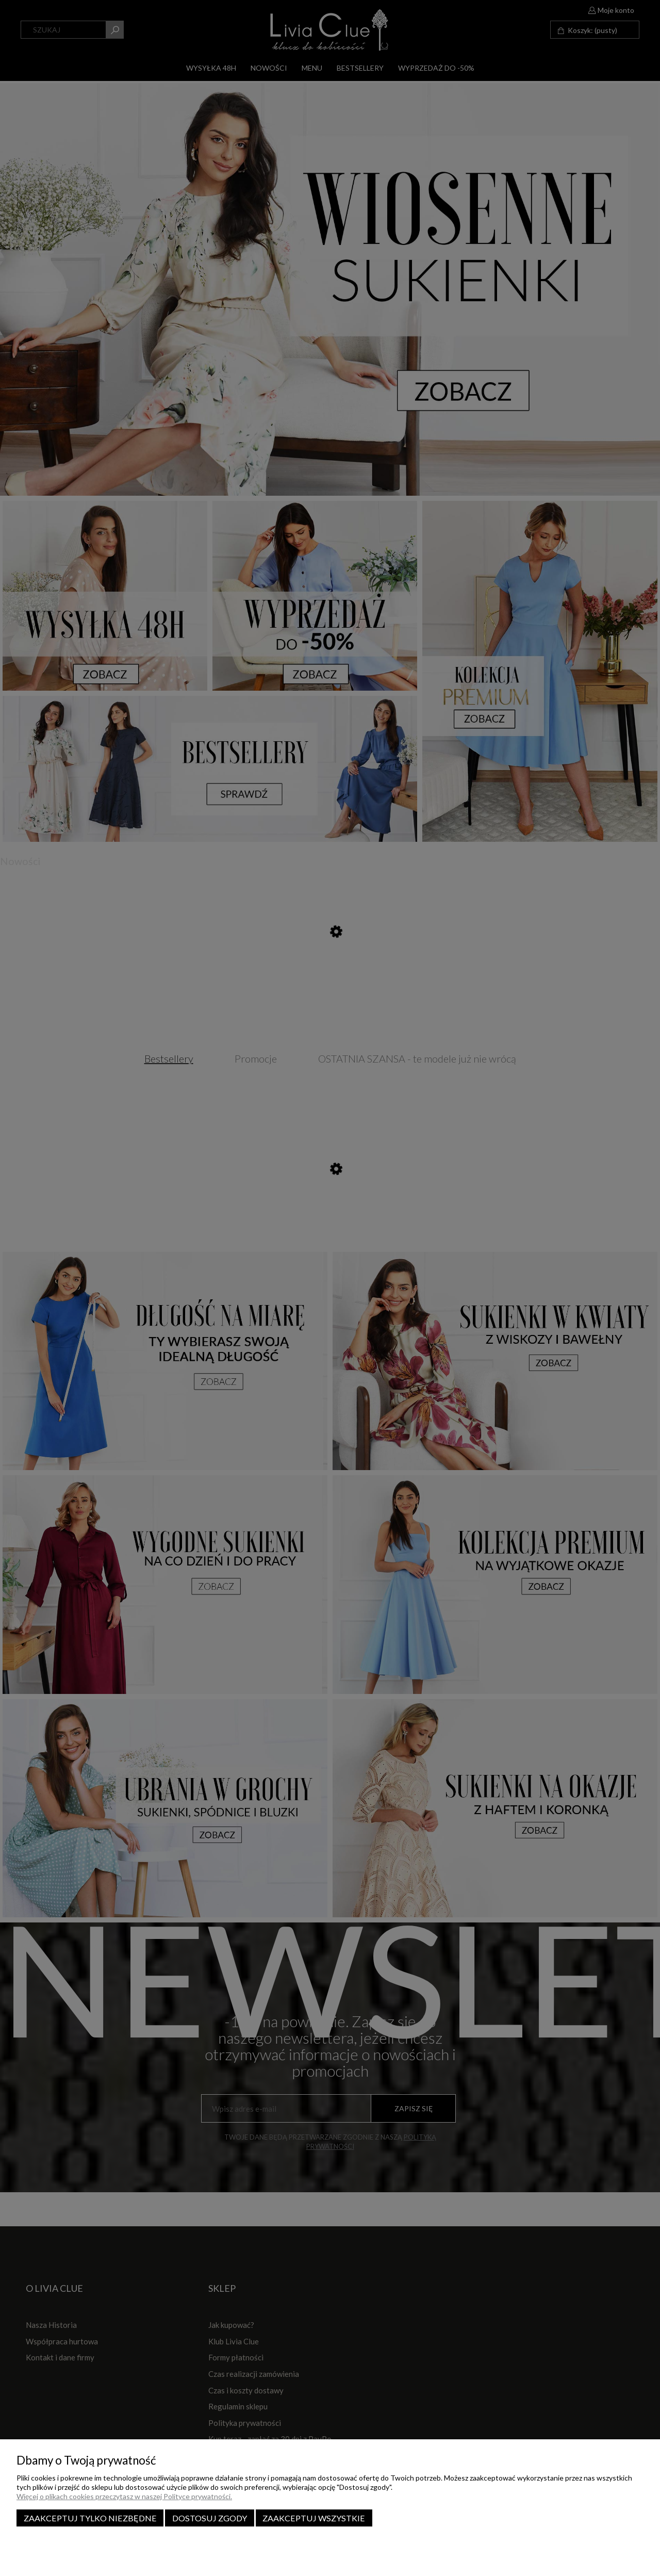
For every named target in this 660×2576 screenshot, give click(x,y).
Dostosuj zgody (209, 2518)
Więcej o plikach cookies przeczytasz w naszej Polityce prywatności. (124, 2496)
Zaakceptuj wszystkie (313, 2518)
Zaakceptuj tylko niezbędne (90, 2518)
